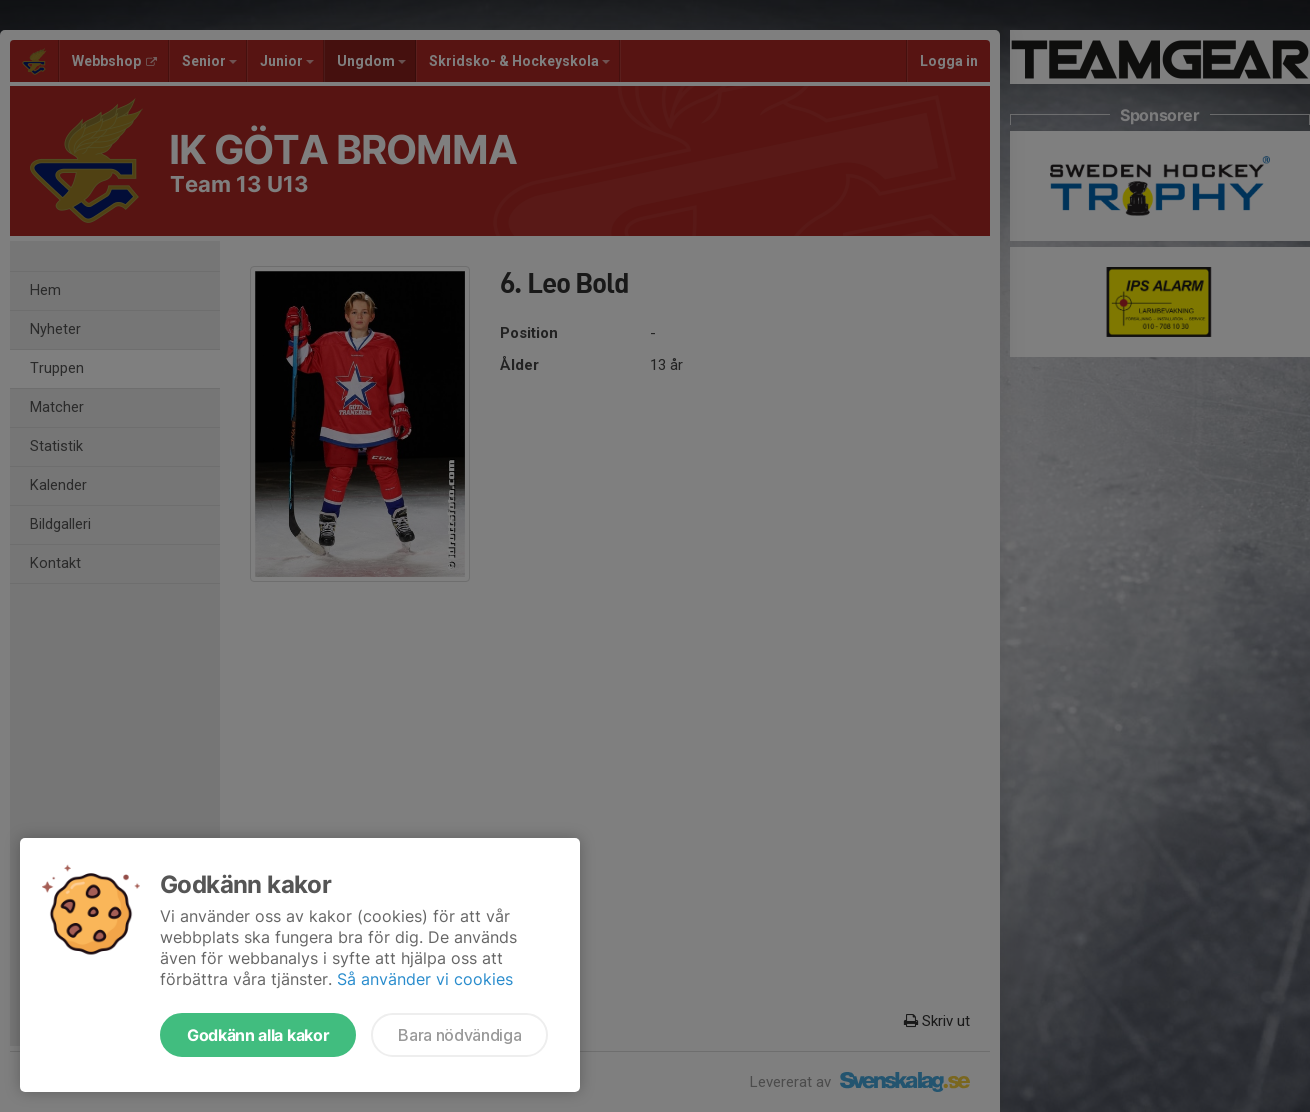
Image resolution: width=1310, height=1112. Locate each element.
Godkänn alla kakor (258, 1035)
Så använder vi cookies (425, 979)
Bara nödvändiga (459, 1035)
